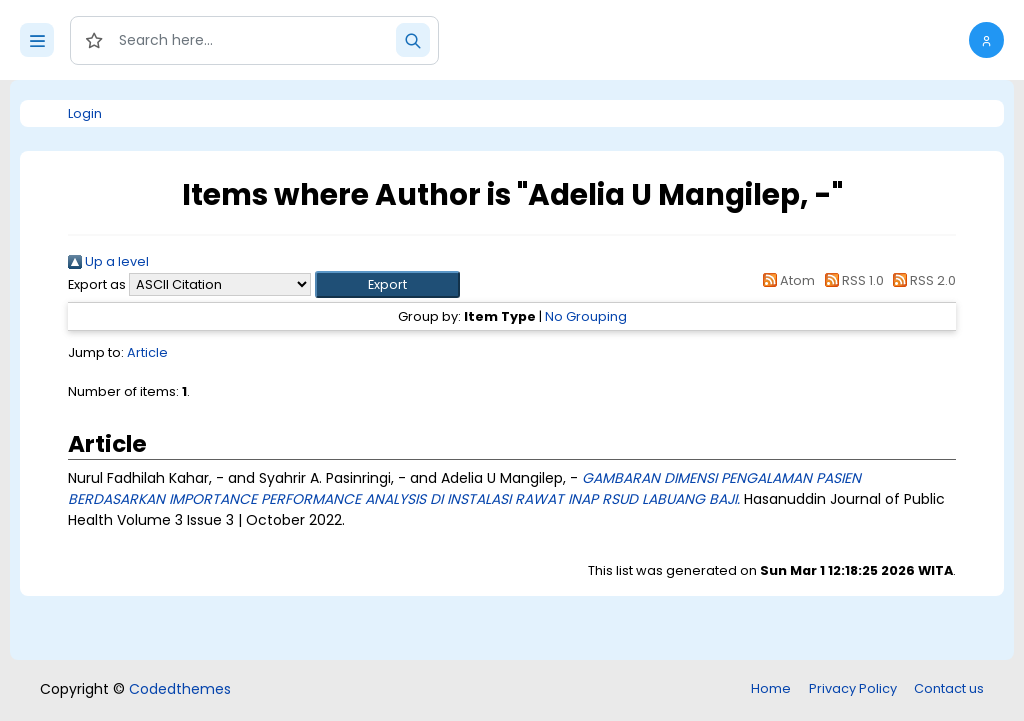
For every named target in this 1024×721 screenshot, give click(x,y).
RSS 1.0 (850, 280)
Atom (786, 280)
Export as (97, 284)
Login (85, 113)
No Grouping (586, 316)
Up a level (108, 261)
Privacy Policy (853, 688)
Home (771, 688)
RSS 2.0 (921, 280)
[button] (986, 40)
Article (147, 352)
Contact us (949, 688)
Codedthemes (180, 689)
